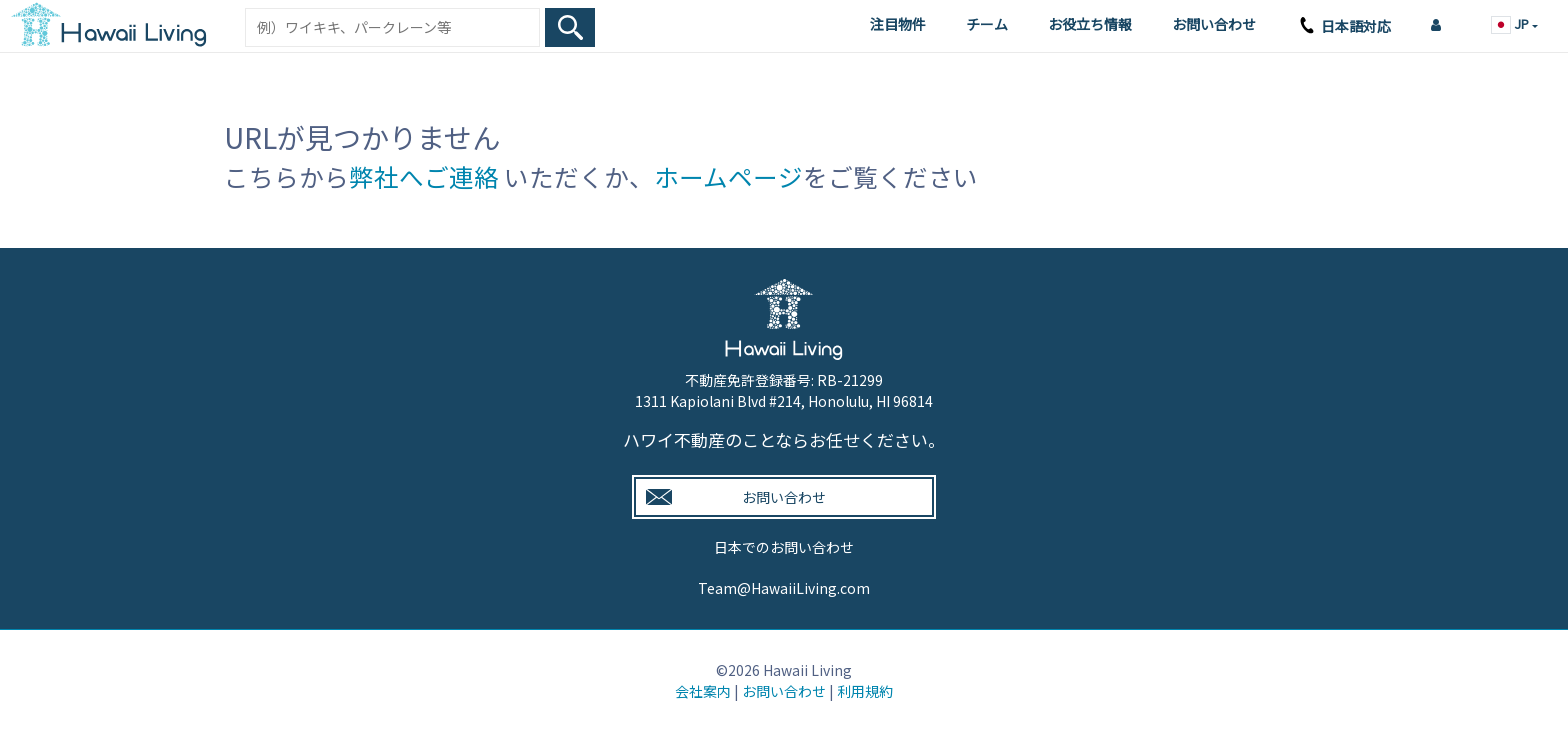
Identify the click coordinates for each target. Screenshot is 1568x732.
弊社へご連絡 (424, 176)
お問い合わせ (1214, 24)
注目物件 (898, 24)
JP (1511, 24)
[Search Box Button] (570, 27)
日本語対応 (1343, 28)
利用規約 (865, 691)
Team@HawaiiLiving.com (784, 588)
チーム (987, 24)
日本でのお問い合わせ (784, 547)
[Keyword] (392, 27)
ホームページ (728, 176)
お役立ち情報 (1090, 24)
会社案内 (703, 691)
